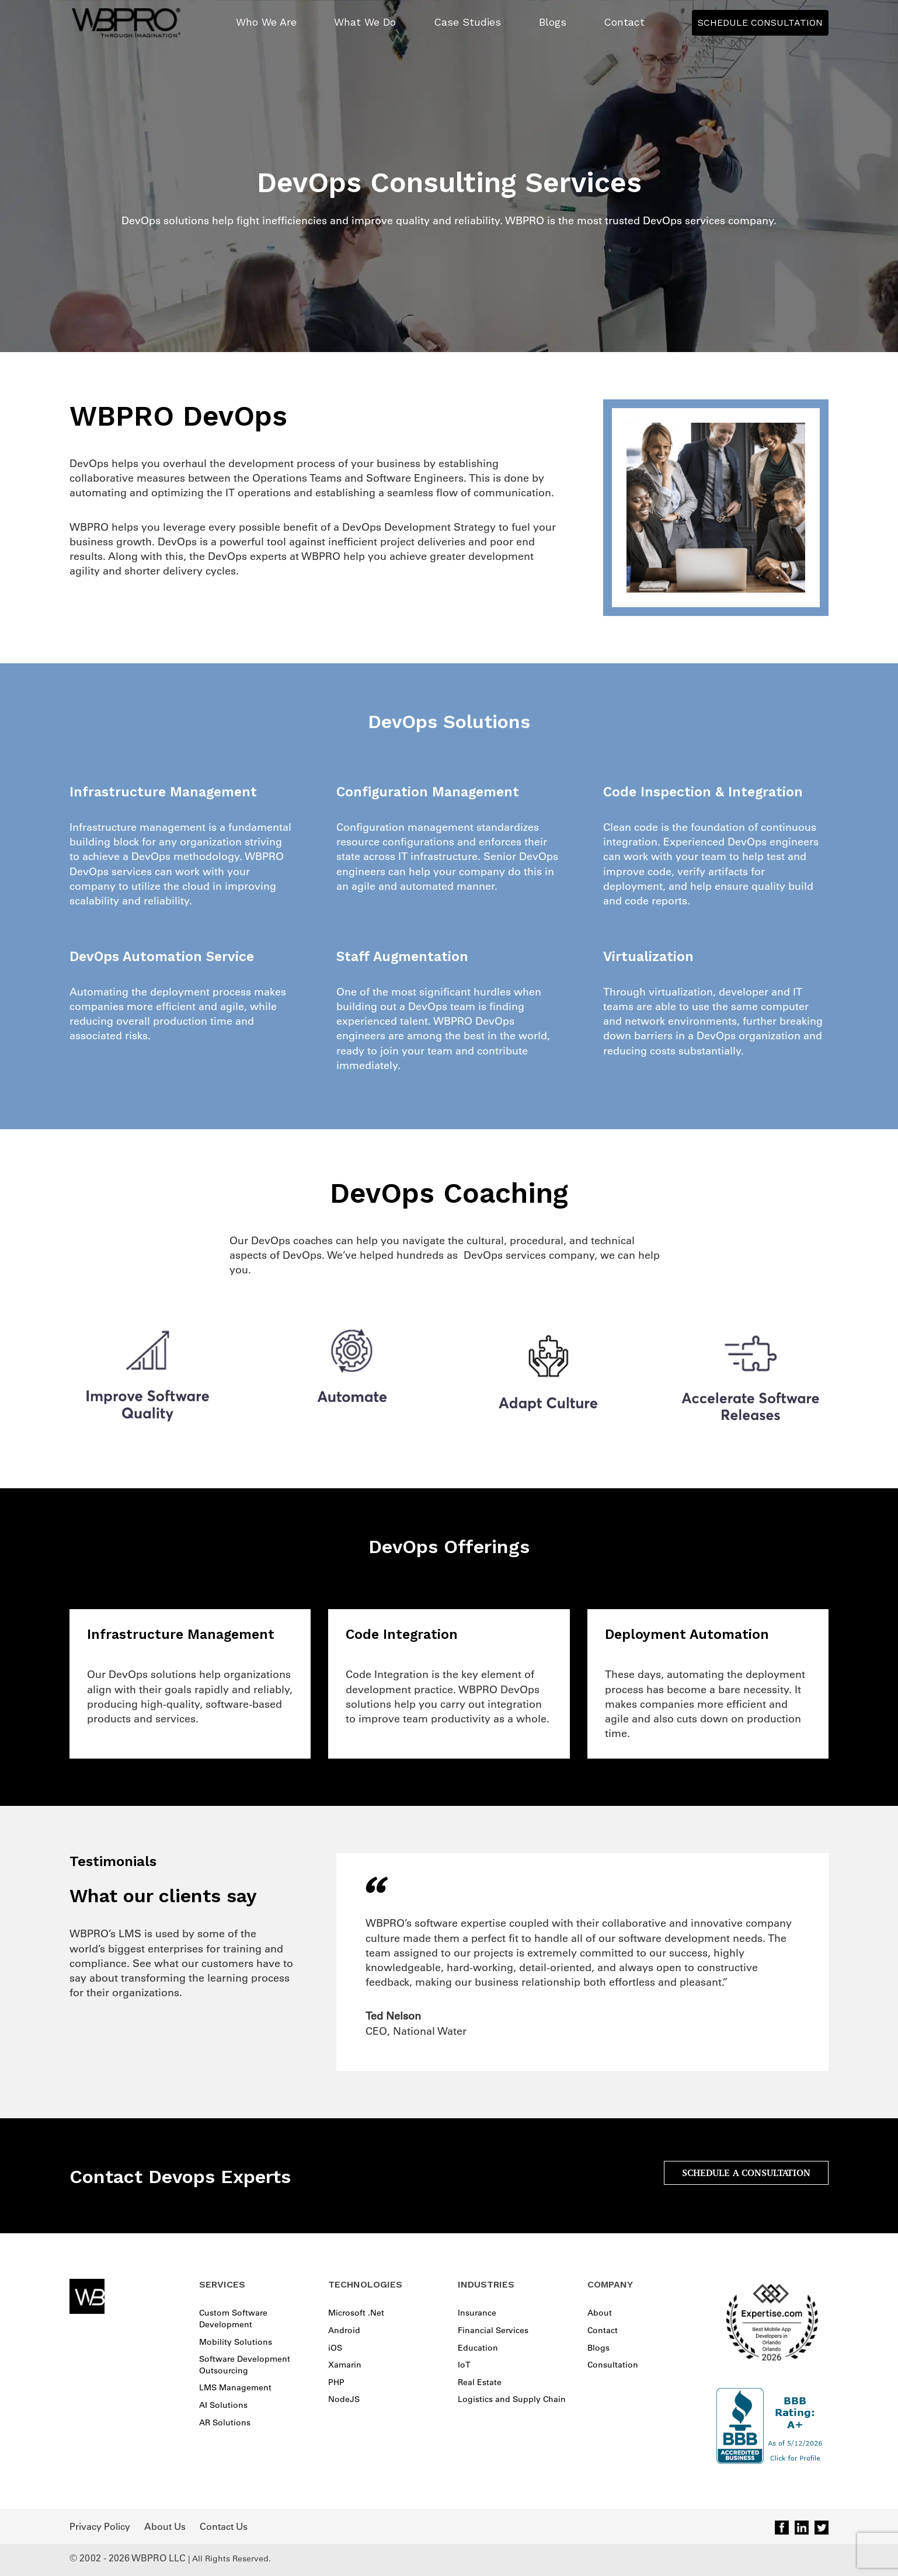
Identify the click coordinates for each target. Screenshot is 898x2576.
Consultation (612, 2364)
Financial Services (493, 2330)
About (599, 2312)
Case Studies (467, 22)
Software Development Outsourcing (244, 2365)
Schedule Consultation (760, 22)
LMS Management (235, 2387)
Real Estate (480, 2382)
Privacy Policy (99, 2526)
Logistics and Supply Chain (512, 2399)
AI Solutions (223, 2405)
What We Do (365, 22)
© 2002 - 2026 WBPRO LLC (127, 2558)
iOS (335, 2347)
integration (515, 1704)
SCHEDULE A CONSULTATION (746, 2172)
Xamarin (344, 2364)
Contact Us (224, 2526)
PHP (336, 2382)
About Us (165, 2526)
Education (478, 2347)
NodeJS (344, 2399)
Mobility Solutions (235, 2342)
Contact (624, 22)
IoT (464, 2364)
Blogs (552, 22)
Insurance (477, 2312)
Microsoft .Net (356, 2312)
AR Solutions (224, 2422)
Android (344, 2330)
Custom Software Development (233, 2318)
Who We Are (266, 22)
